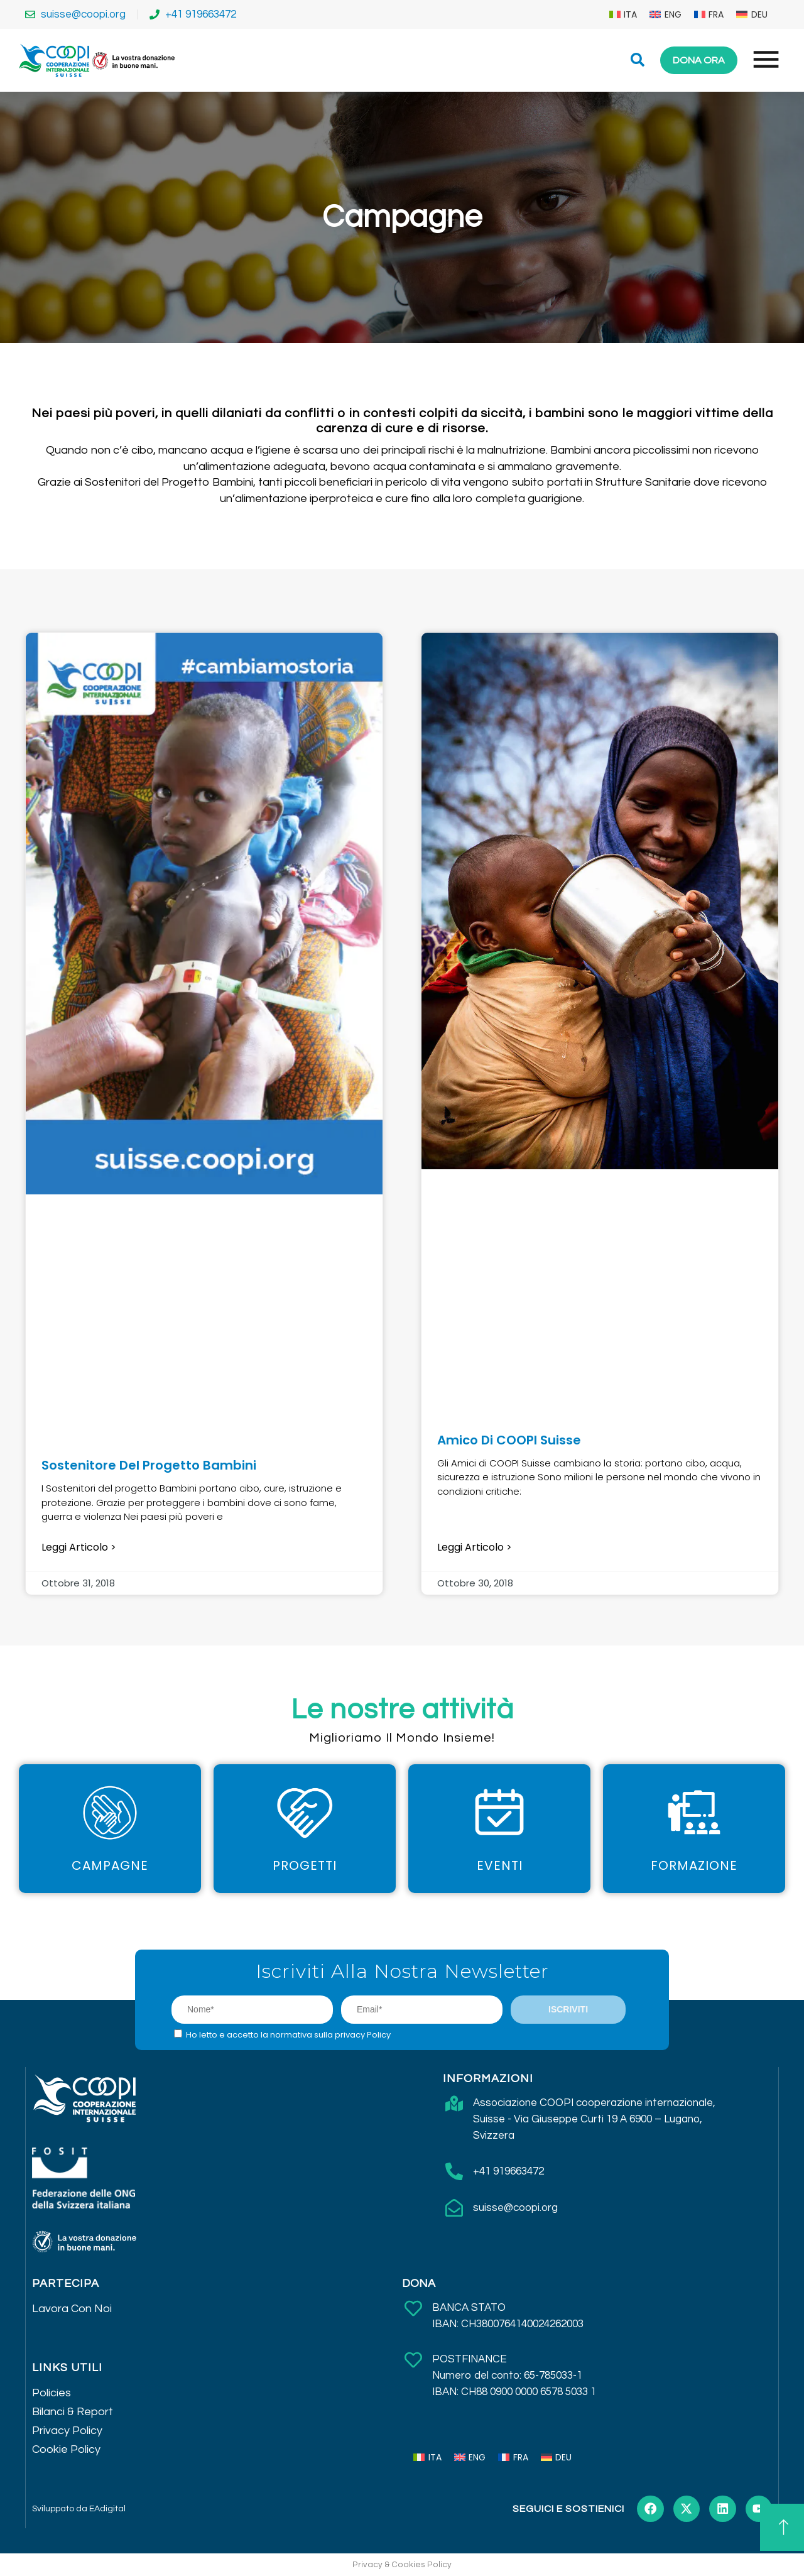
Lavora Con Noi (72, 2309)
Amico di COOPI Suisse (509, 1440)
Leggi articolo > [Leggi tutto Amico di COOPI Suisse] (474, 1547)
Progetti (305, 1865)
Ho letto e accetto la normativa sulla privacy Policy (288, 2035)
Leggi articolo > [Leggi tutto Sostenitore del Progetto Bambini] (78, 1547)
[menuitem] (623, 14)
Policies (51, 2393)
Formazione (694, 1865)
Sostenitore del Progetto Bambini (148, 1465)
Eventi (500, 1865)
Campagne (110, 1865)
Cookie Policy (66, 2449)
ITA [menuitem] (630, 14)
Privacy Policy (67, 2431)
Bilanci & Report (72, 2412)
